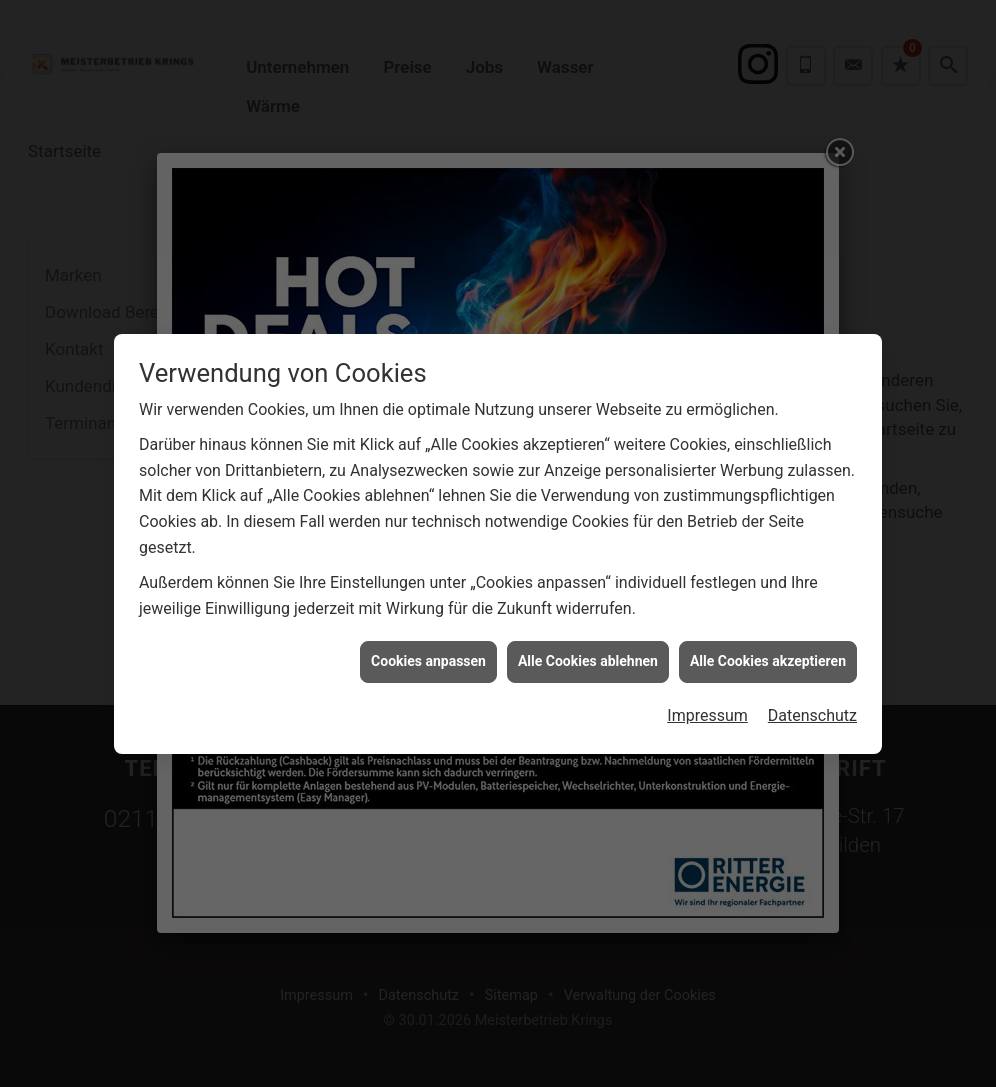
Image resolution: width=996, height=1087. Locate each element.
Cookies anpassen (428, 654)
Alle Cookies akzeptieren (768, 654)
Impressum (707, 708)
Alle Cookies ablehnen (588, 654)
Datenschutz (812, 708)
